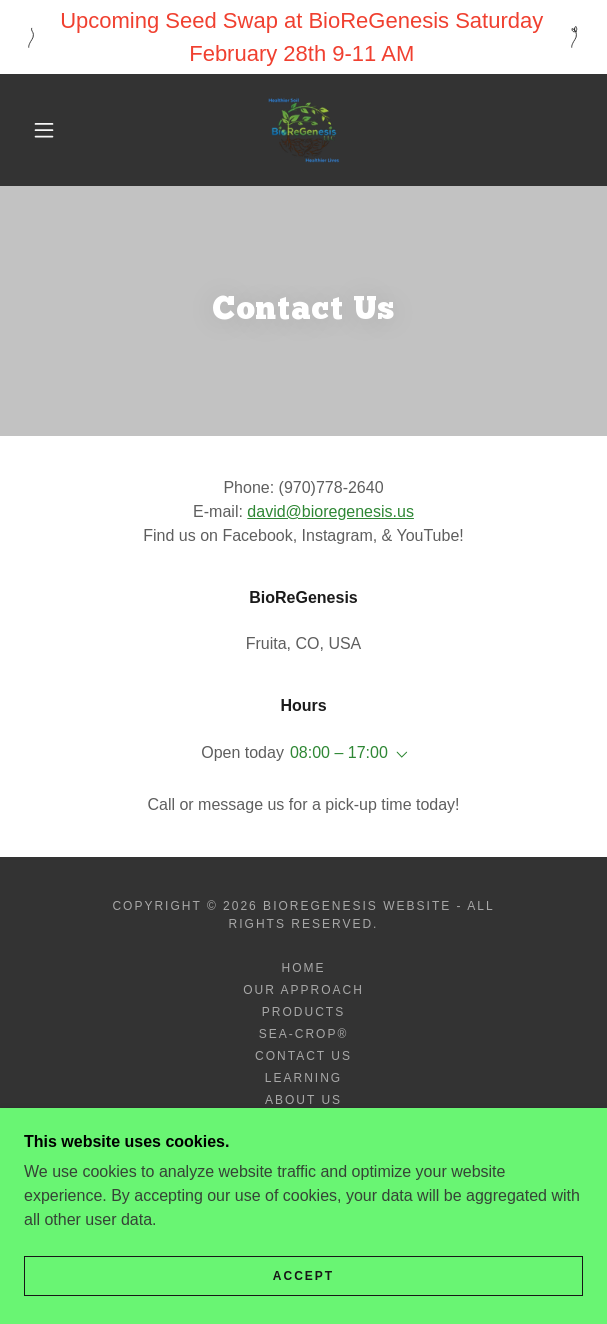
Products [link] (303, 1012)
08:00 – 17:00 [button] (339, 752)
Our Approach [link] (303, 990)
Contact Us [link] (303, 1056)
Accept (303, 1276)
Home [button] (303, 968)
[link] (304, 130)
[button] (52, 130)
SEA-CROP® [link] (304, 1034)
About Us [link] (303, 1100)
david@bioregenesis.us (330, 511)
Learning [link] (303, 1078)
